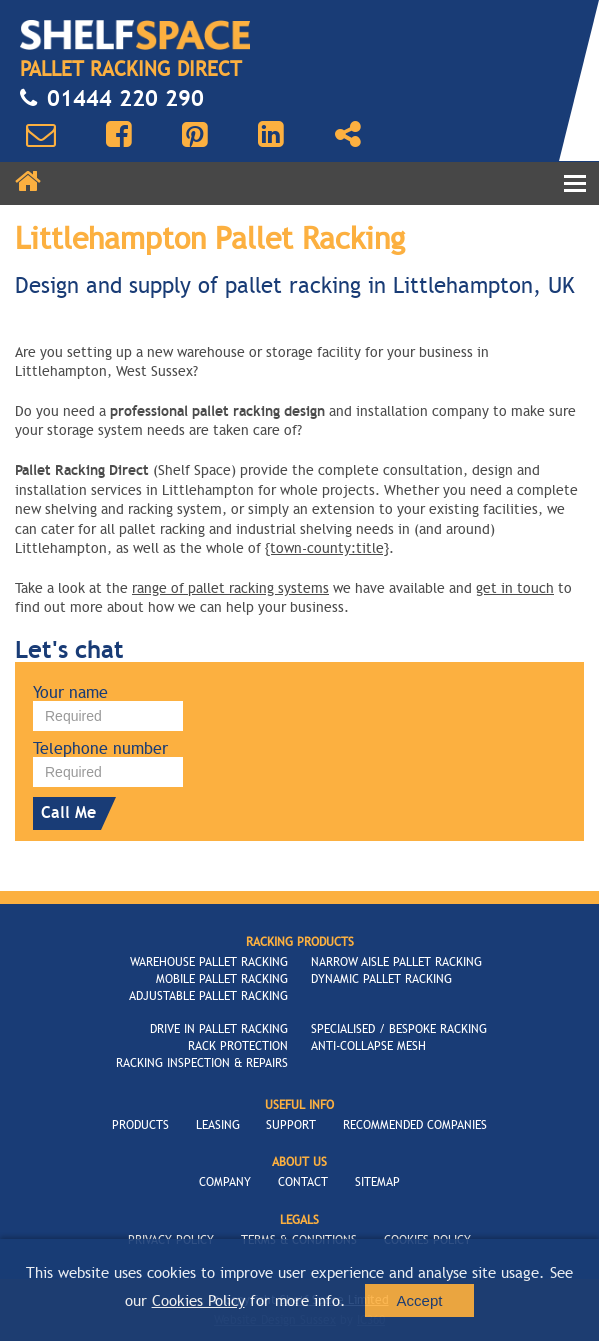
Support (291, 1125)
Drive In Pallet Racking (219, 1029)
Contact (303, 1182)
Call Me (72, 813)
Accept (420, 1300)
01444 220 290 (112, 99)
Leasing (218, 1125)
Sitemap (377, 1182)
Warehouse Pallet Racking (209, 962)
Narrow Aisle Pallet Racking (396, 962)
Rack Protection (238, 1046)
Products (140, 1125)
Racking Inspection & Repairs (202, 1063)
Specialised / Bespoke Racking (399, 1029)
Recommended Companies (415, 1125)
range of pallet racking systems (230, 588)
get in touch (515, 588)
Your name (70, 693)
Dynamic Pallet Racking (381, 979)
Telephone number (100, 749)
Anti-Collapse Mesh (368, 1046)
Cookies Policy (198, 1301)
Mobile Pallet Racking (222, 979)
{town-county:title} (327, 548)
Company (225, 1182)
